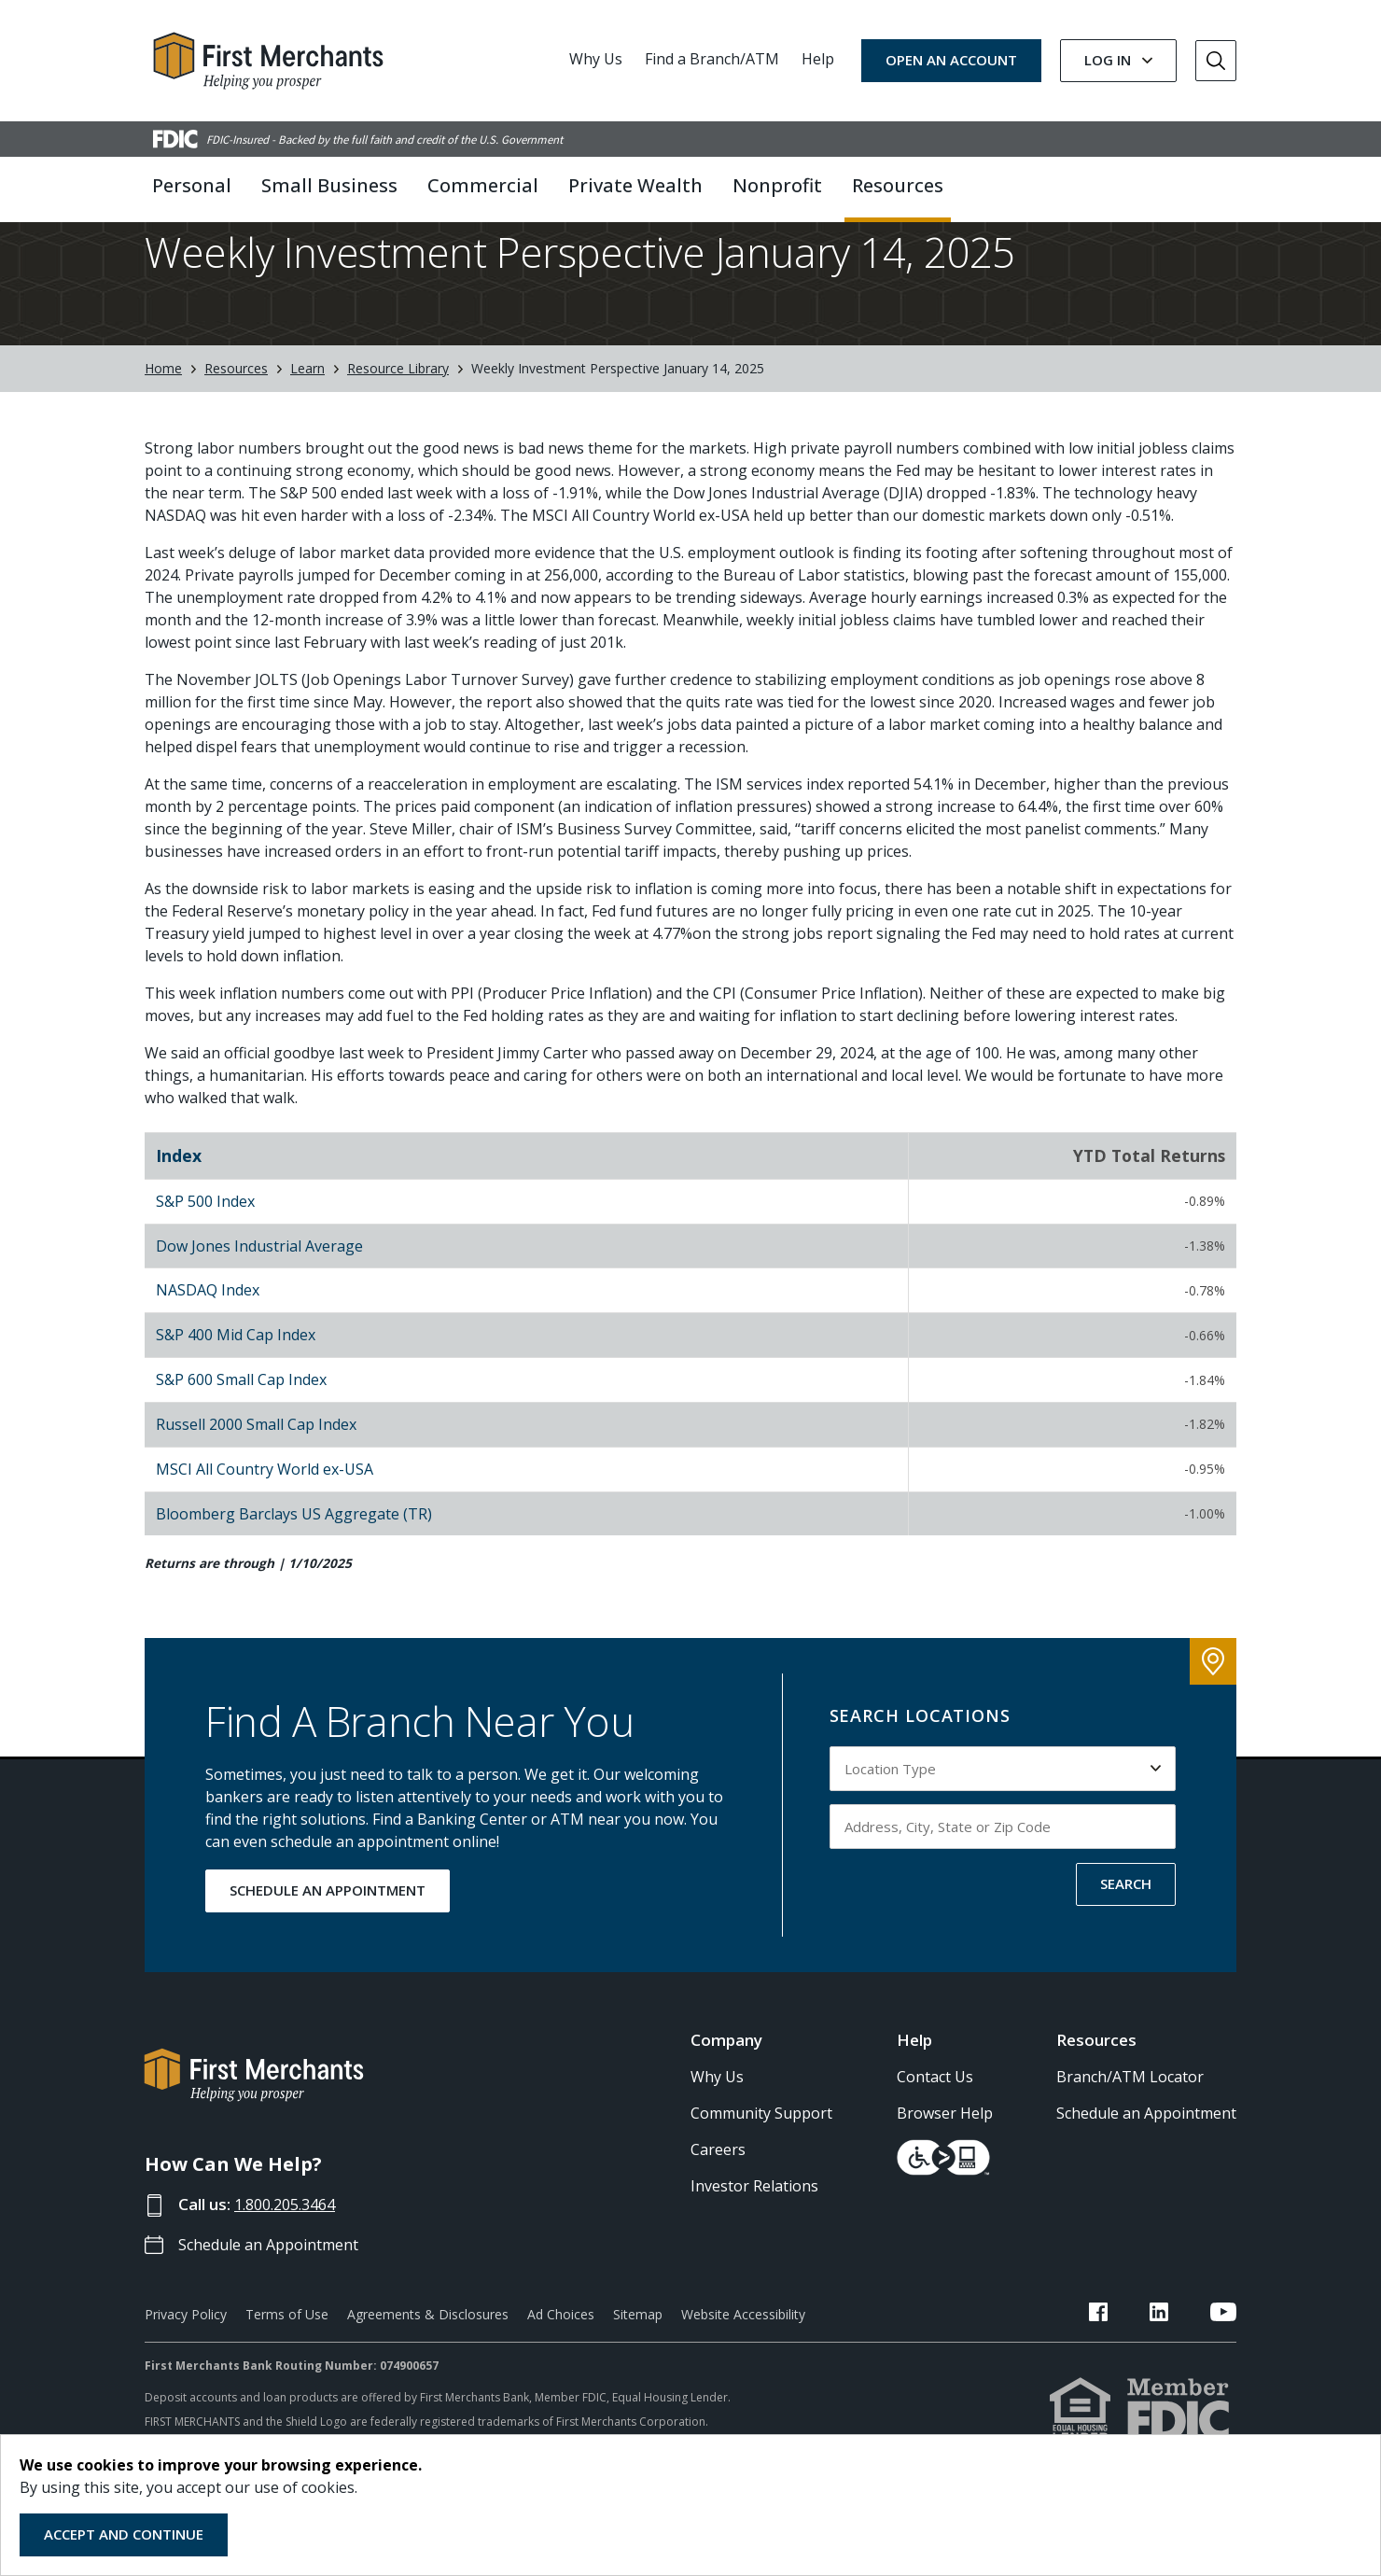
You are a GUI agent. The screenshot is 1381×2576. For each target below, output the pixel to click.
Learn (307, 431)
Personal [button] (191, 185)
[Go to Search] (1215, 60)
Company (726, 2101)
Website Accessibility (743, 2376)
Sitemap (638, 2376)
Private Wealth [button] (635, 185)
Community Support (761, 2175)
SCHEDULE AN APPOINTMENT (327, 1951)
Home (163, 431)
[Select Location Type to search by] (1003, 1830)
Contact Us (935, 2139)
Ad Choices (560, 2376)
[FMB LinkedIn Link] (1182, 2376)
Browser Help (945, 2175)
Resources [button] (897, 185)
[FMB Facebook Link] (1145, 2376)
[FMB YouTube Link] (1223, 2376)
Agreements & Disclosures (428, 2376)
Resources (236, 431)
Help (818, 59)
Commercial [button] (482, 185)
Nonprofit (777, 185)
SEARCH (1125, 1945)
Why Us (595, 59)
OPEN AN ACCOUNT (951, 59)
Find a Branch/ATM (712, 59)
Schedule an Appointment (275, 2306)
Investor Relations (754, 2248)
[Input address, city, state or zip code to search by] (1003, 1888)
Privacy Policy (186, 2376)
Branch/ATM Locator (1130, 2139)
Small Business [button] (329, 185)
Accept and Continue (123, 2534)
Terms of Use (286, 2376)
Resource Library (398, 431)
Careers (718, 2212)
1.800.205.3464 (291, 2266)
